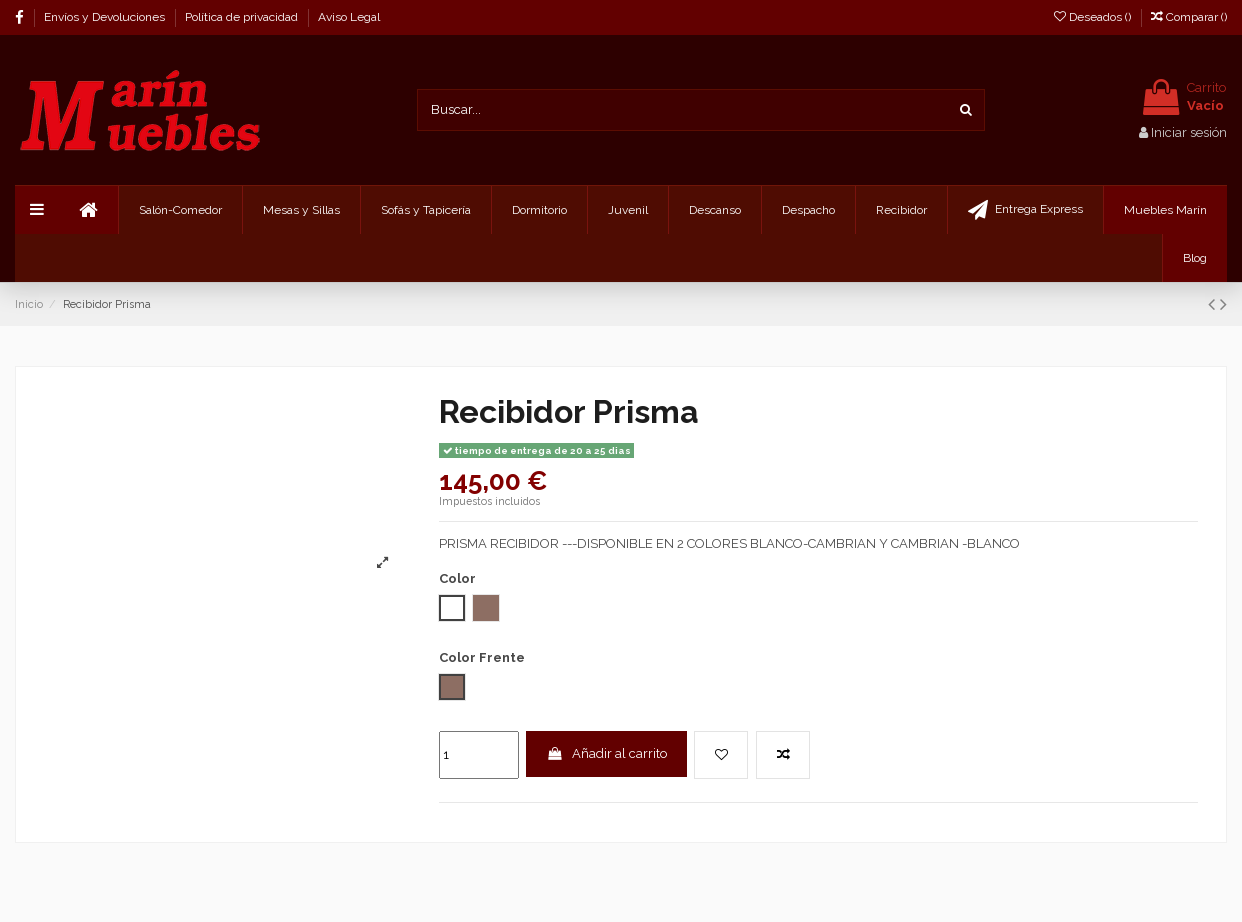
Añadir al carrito (606, 753)
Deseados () (1094, 17)
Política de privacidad (243, 17)
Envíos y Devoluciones (106, 17)
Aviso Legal (349, 17)
